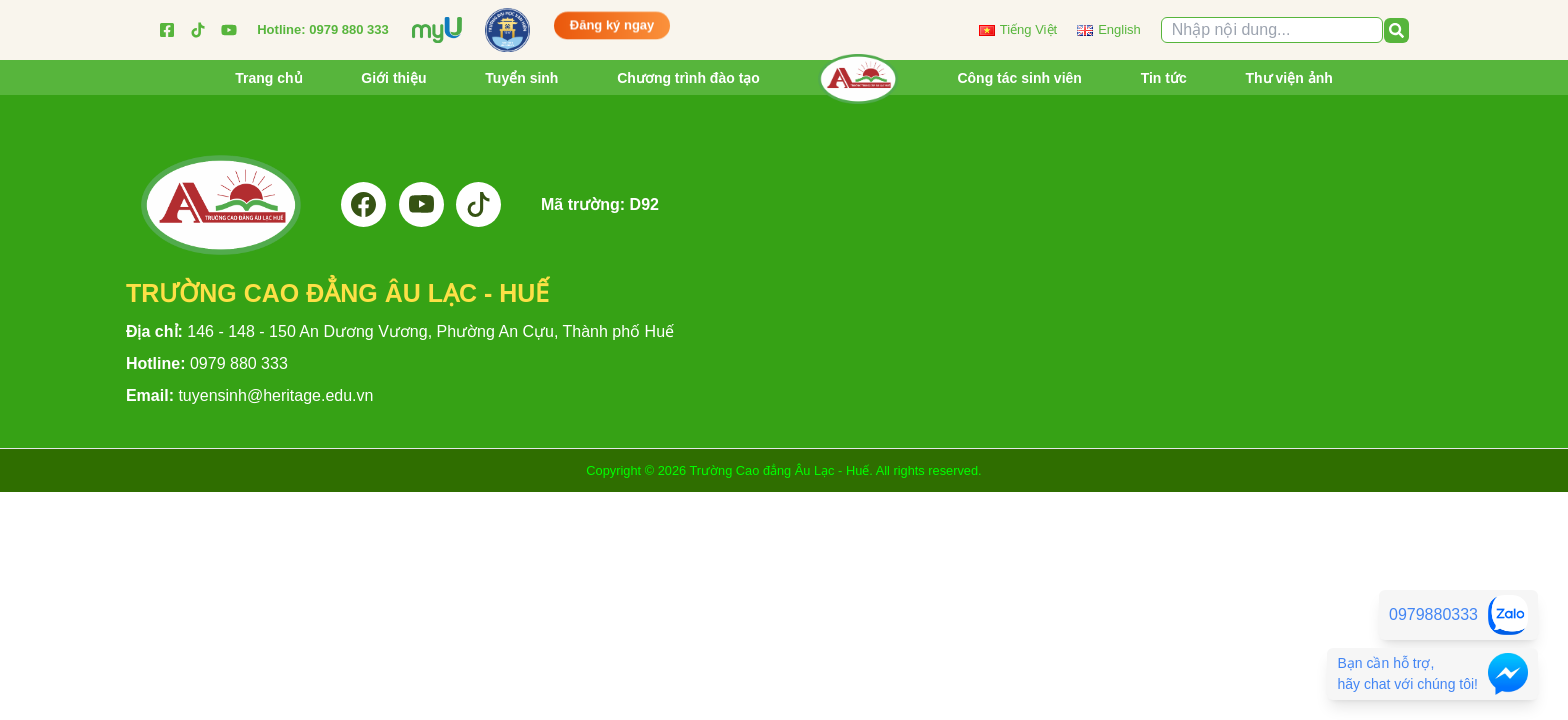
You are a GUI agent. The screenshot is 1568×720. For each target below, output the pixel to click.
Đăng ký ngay (612, 23)
